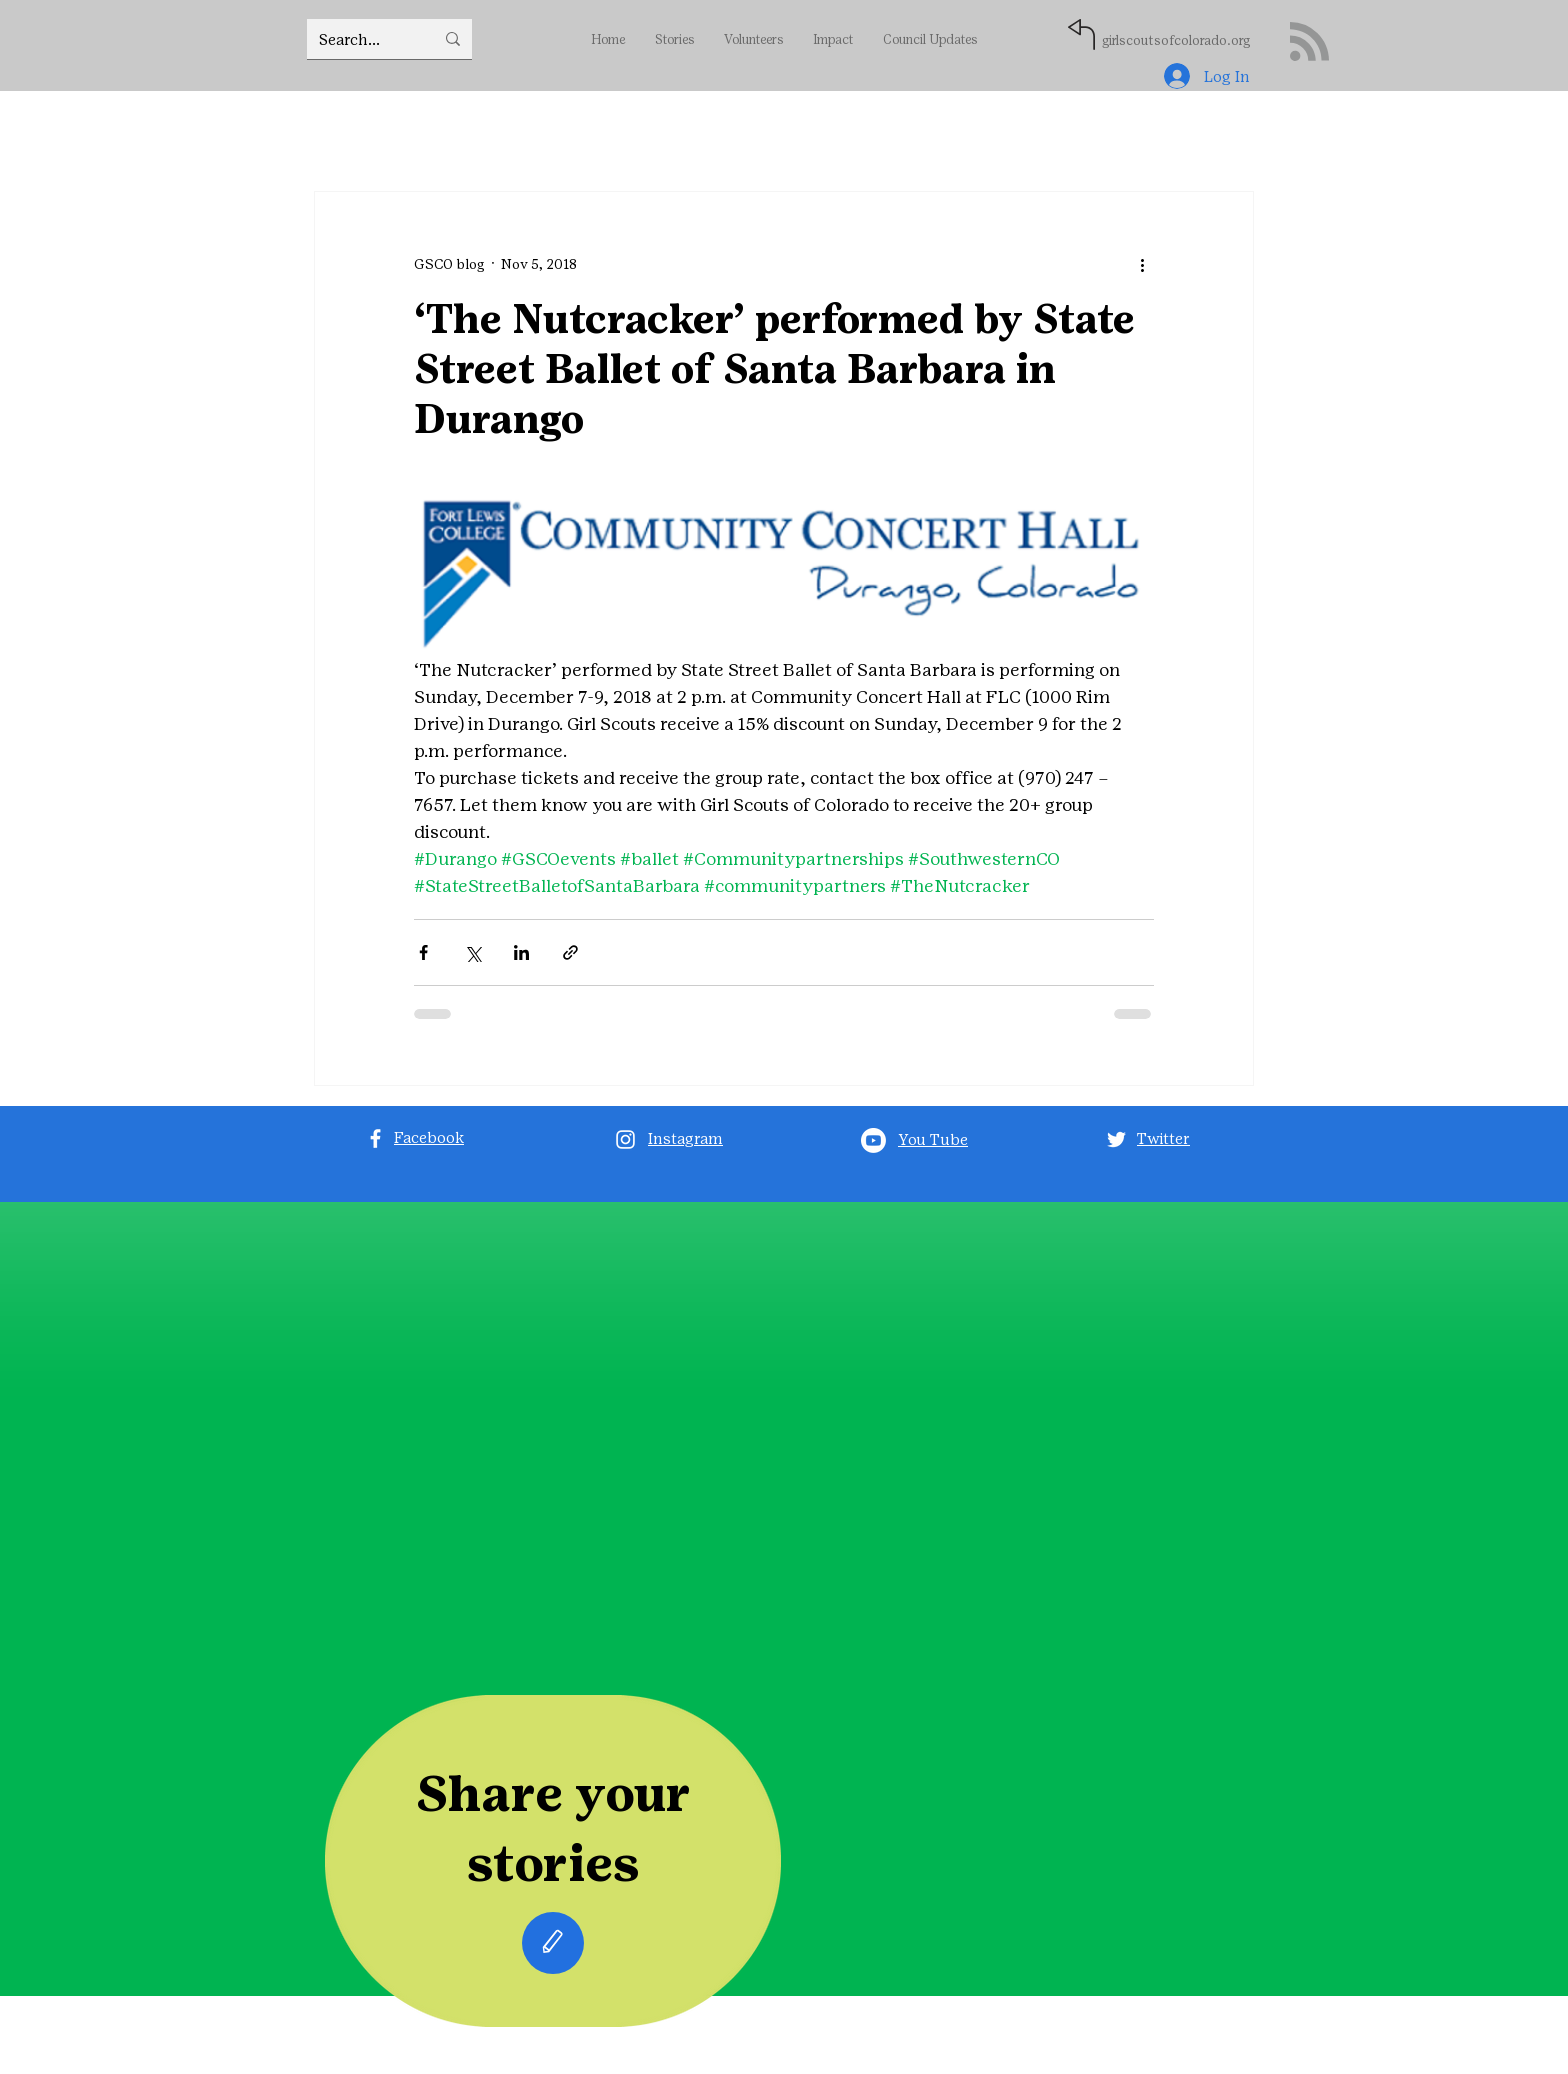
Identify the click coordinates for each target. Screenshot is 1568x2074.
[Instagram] (625, 1139)
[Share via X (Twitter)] (472, 952)
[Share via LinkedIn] (521, 952)
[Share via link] (570, 952)
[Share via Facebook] (423, 952)
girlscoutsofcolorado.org (1176, 40)
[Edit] (553, 1943)
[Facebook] (375, 1138)
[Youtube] (873, 1140)
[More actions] (1142, 264)
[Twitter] (1116, 1139)
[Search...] (361, 39)
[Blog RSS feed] (1309, 42)
